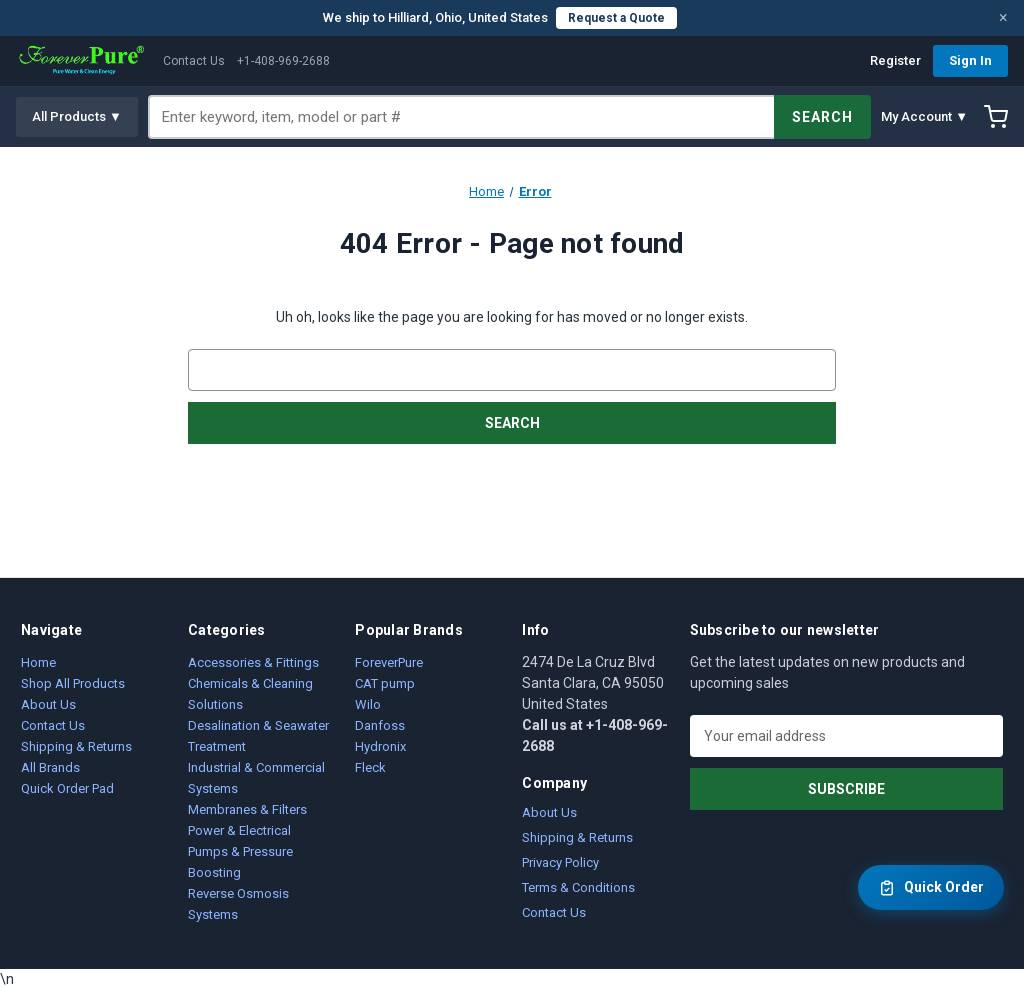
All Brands (50, 767)
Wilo (368, 704)
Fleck (370, 767)
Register (895, 60)
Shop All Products (73, 683)
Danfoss (380, 725)
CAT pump (385, 683)
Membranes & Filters (247, 809)
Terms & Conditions (578, 887)
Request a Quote (616, 18)
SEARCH (822, 117)
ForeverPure (389, 662)
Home (38, 662)
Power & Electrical (239, 830)
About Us (48, 704)
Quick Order (931, 888)
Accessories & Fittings (253, 662)
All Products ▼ (77, 116)
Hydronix (380, 746)
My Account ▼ (924, 116)
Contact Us (194, 61)
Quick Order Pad (67, 788)
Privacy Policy (560, 862)
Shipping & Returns (76, 746)
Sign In (970, 60)
